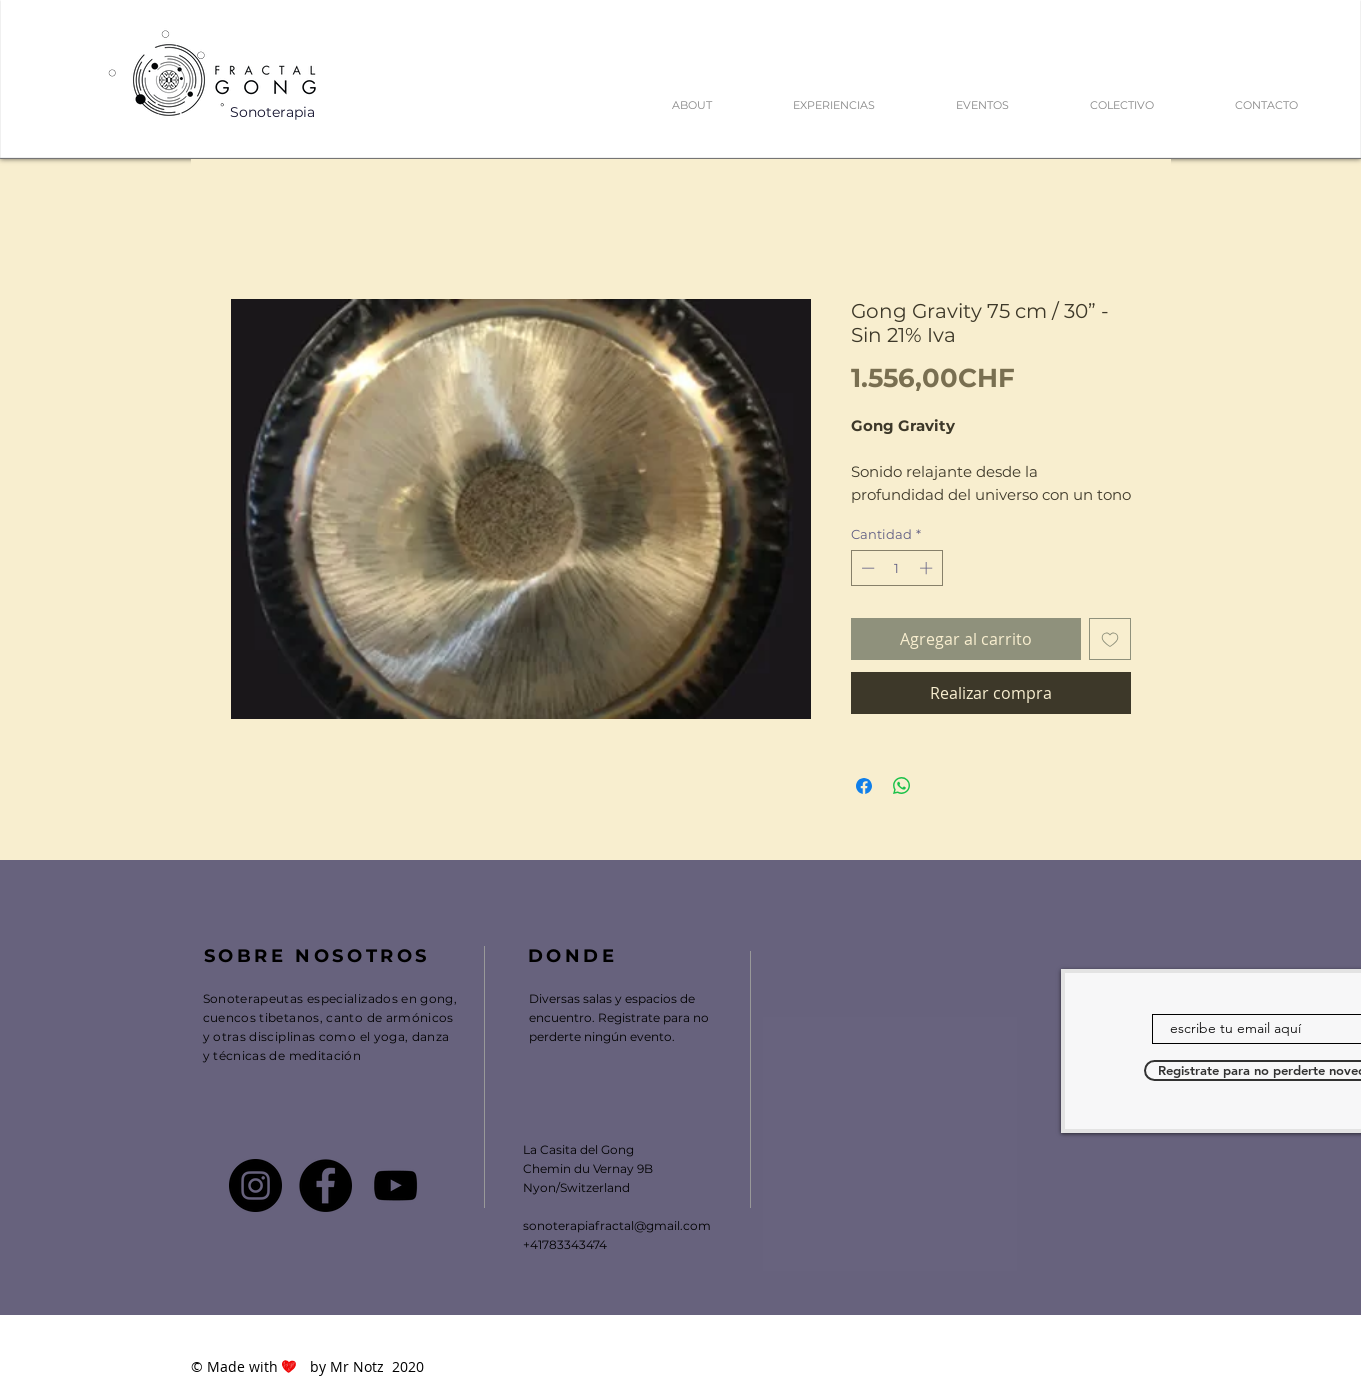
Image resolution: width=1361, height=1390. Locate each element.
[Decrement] (866, 568)
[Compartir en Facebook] (864, 786)
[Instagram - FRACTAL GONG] (255, 1185)
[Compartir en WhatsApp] (902, 786)
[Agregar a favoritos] (1110, 639)
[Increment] (928, 568)
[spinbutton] (896, 568)
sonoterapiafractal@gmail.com (617, 1225)
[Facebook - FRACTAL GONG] (325, 1185)
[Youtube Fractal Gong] (395, 1185)
